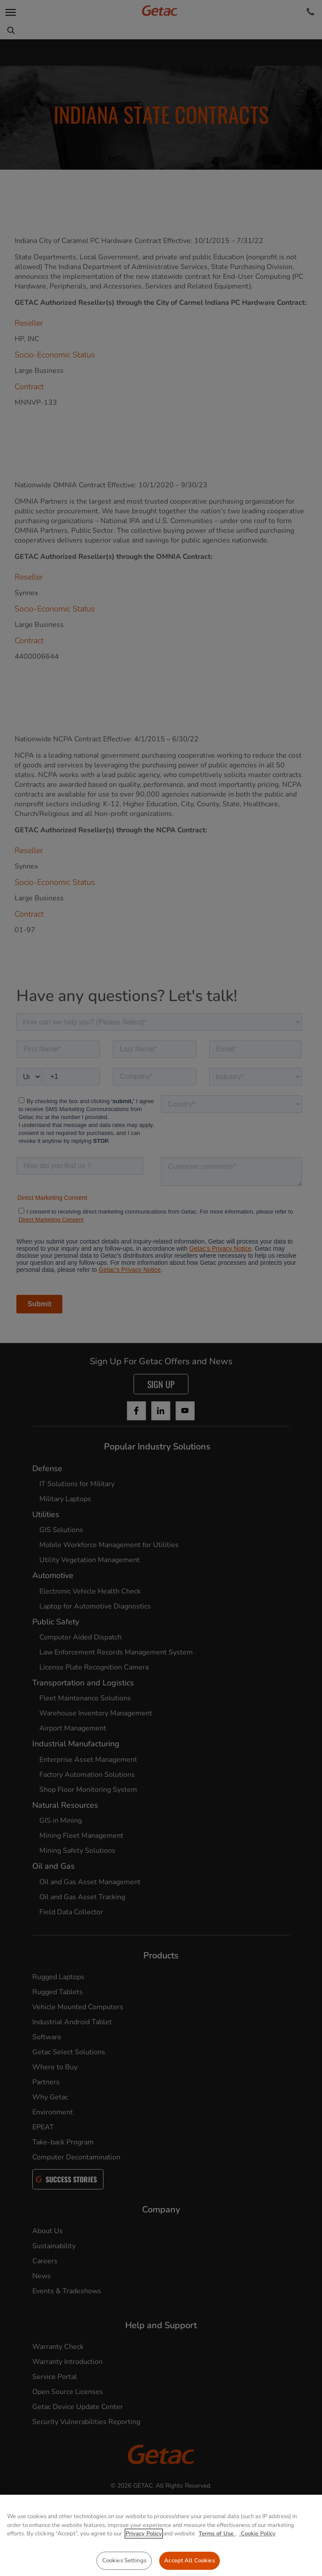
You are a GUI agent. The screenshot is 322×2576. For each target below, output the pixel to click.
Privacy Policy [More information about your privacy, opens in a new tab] (144, 2572)
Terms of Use (217, 2572)
